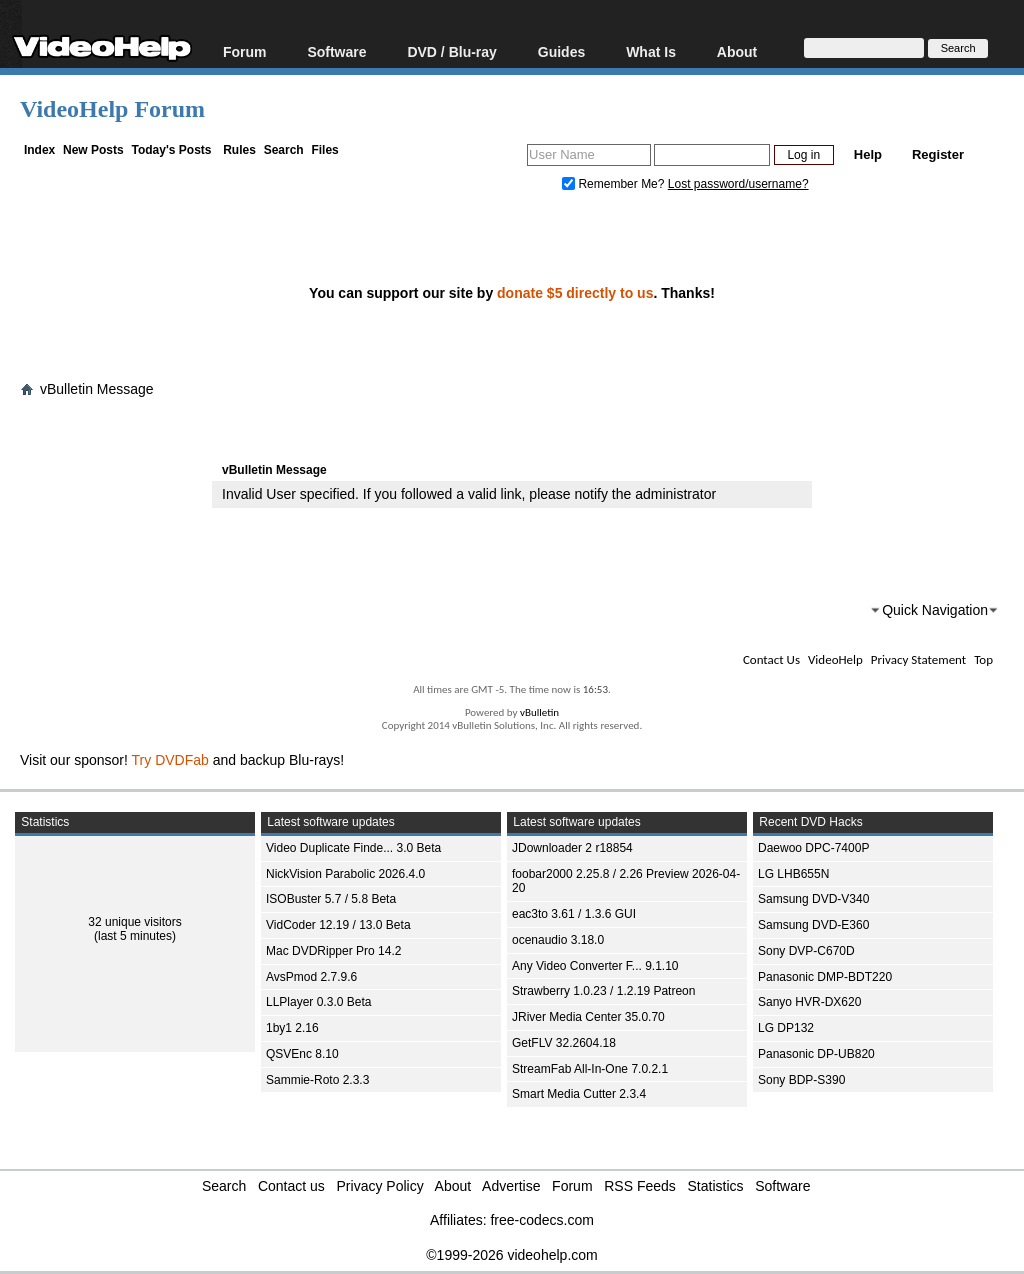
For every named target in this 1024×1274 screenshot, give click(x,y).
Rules (239, 150)
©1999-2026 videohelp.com (511, 1255)
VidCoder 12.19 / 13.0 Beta (338, 925)
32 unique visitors (134, 922)
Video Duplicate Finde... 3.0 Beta (353, 848)
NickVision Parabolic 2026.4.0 (345, 874)
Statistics (716, 1186)
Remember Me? (615, 184)
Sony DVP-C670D (806, 951)
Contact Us (771, 659)
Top (983, 659)
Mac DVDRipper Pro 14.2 (333, 951)
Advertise (511, 1186)
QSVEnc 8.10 (302, 1054)
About (737, 51)
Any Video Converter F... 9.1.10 (595, 966)
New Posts (93, 150)
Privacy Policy (380, 1186)
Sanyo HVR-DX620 (809, 1002)
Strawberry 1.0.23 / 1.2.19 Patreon (603, 991)
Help (868, 154)
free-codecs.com (541, 1220)
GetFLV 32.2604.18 (564, 1043)
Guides (561, 51)
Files (324, 150)
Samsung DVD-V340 (813, 899)
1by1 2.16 (292, 1028)
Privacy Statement (918, 659)
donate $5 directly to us (575, 293)
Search (284, 150)
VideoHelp (835, 659)
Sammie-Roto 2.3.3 (317, 1080)
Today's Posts (171, 150)
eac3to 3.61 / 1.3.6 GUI (574, 914)
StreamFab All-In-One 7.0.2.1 (590, 1069)
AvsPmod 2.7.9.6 (311, 977)
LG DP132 (786, 1028)
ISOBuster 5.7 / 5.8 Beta (331, 899)
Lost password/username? (738, 184)
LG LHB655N (793, 874)
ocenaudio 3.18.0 (558, 940)
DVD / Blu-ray (451, 51)
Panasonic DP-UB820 (816, 1054)
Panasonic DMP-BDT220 (825, 977)
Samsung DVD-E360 (813, 925)
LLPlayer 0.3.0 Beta (318, 1002)
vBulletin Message (97, 389)
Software (336, 51)
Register (938, 154)
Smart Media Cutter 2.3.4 (579, 1094)
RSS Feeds (640, 1186)
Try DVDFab (170, 760)
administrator (675, 494)
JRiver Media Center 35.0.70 (588, 1017)
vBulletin (539, 712)
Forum (245, 51)
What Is (651, 51)
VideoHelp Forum (112, 109)
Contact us (291, 1186)
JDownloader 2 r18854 (572, 848)
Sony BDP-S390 (801, 1080)
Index (39, 150)
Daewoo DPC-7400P (813, 848)
